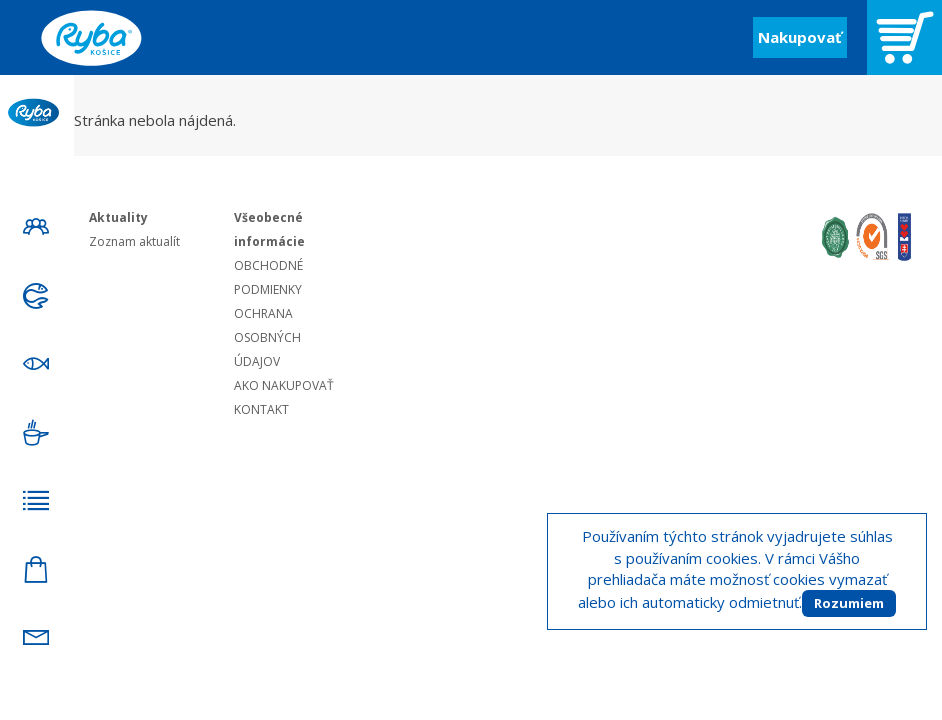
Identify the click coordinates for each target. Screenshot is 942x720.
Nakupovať (800, 37)
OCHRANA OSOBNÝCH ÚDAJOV (267, 337)
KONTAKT (261, 409)
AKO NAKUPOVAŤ (284, 385)
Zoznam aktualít (134, 241)
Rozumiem (849, 603)
